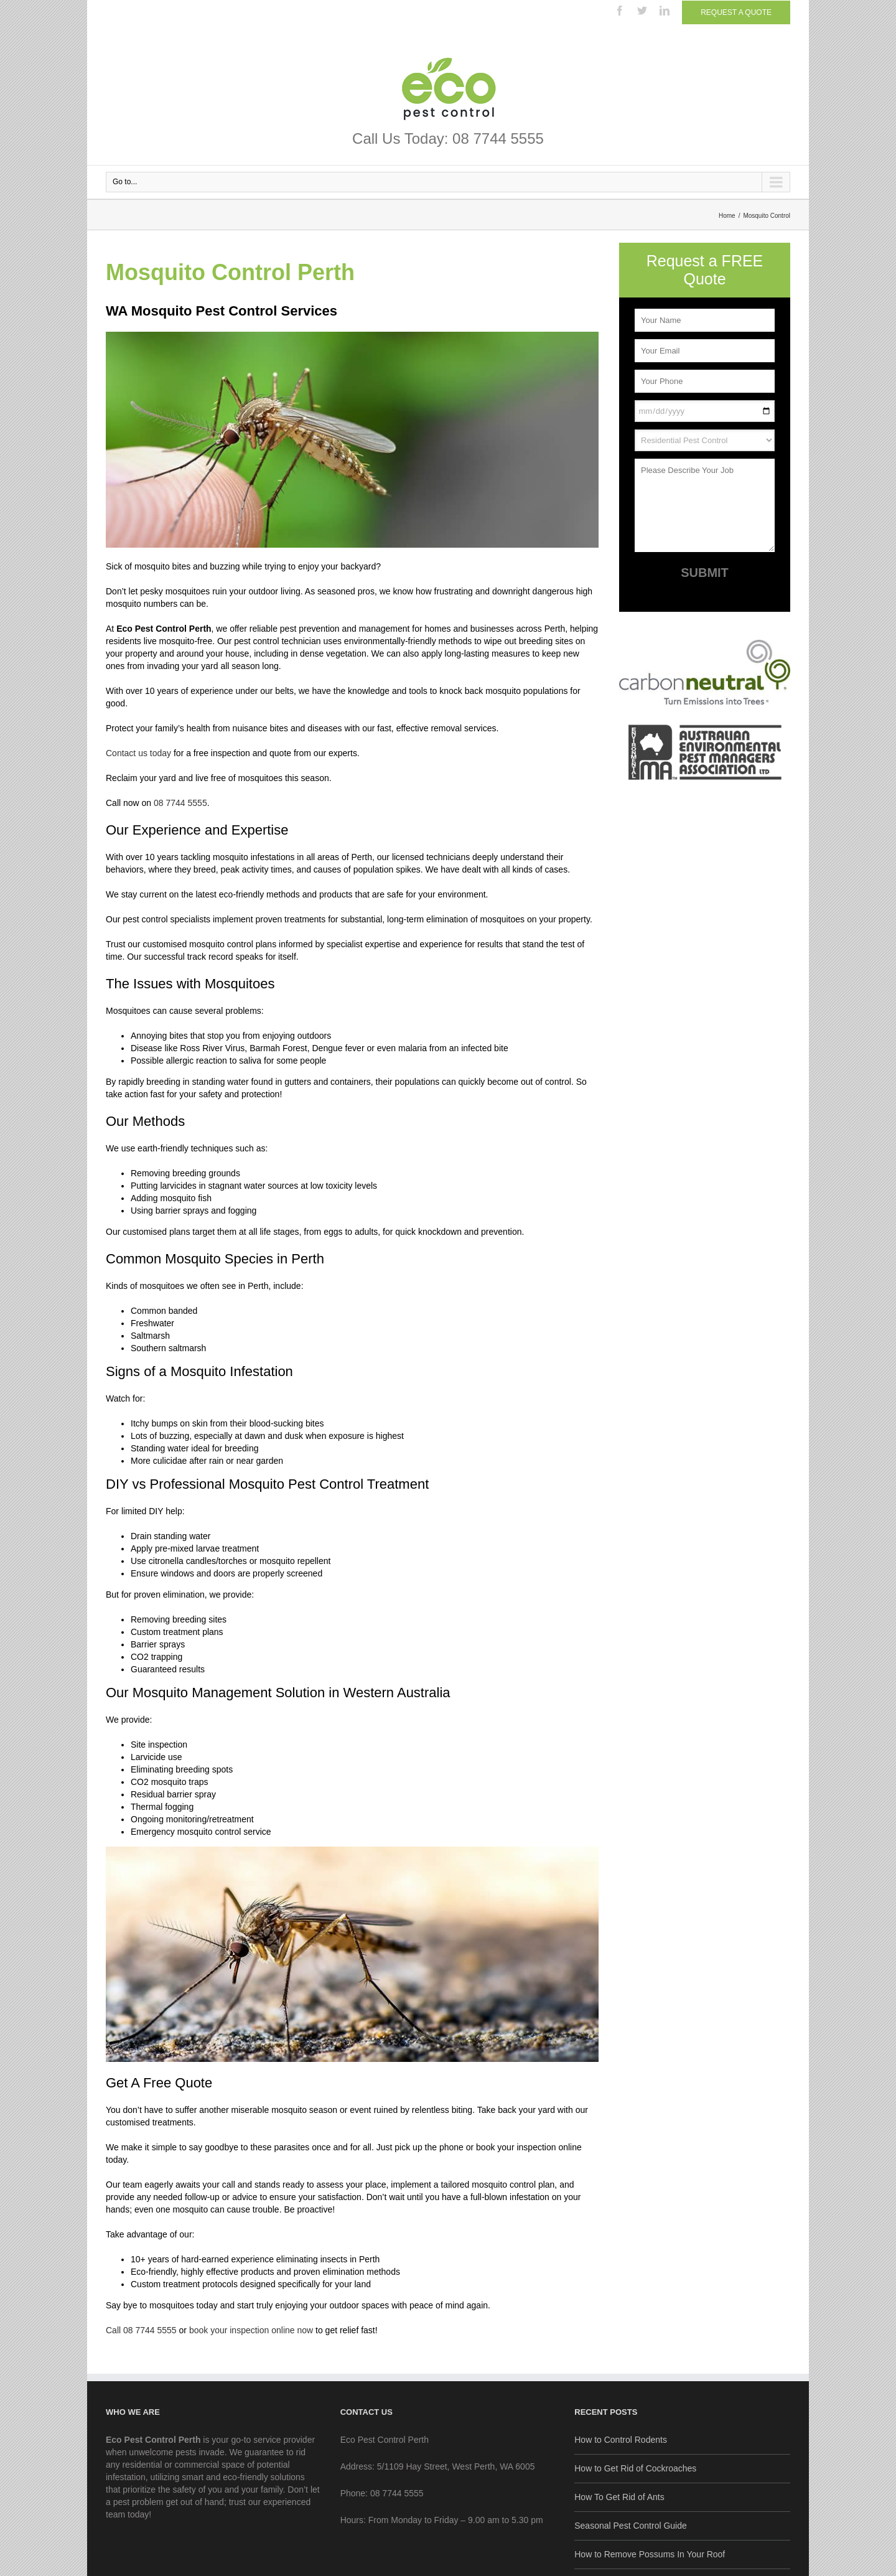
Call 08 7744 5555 (141, 2330)
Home (727, 215)
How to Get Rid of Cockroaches (635, 2468)
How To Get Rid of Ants (619, 2497)
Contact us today (138, 753)
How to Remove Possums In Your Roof (649, 2554)
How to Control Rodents (620, 2440)
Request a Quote (736, 12)
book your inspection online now (250, 2330)
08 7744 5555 (179, 803)
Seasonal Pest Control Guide (630, 2526)
